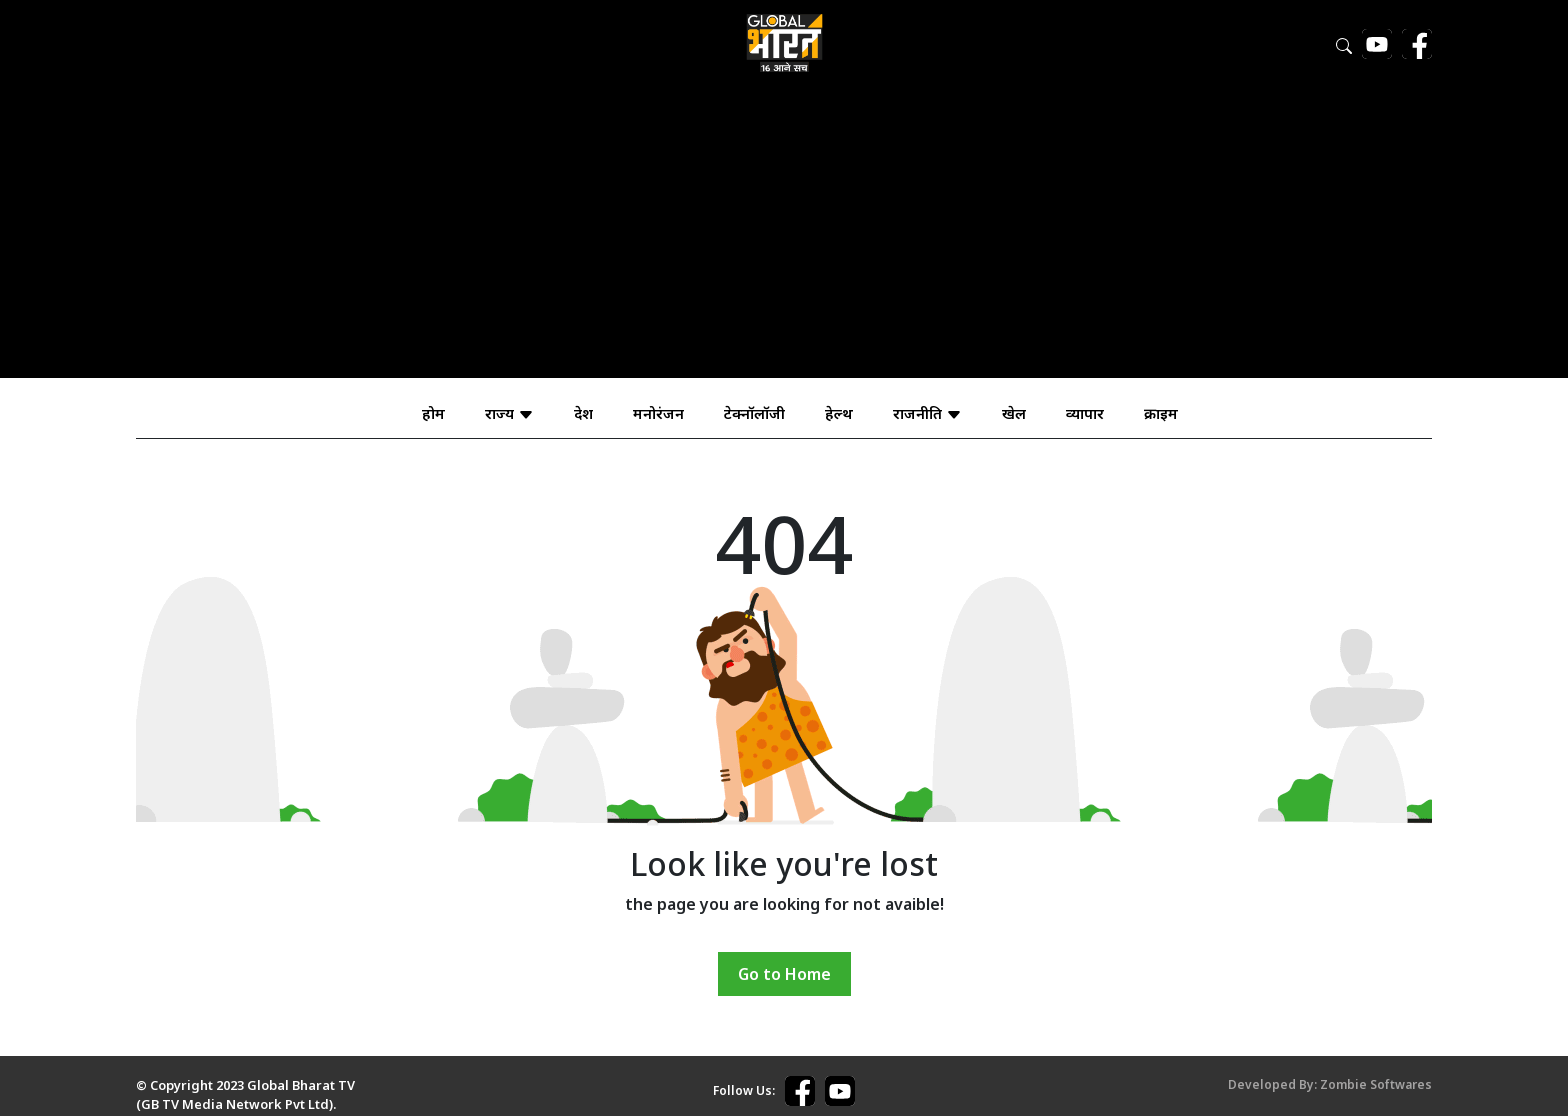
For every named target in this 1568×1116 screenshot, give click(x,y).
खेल (1014, 413)
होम (433, 413)
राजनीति (927, 413)
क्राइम (1161, 413)
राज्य (509, 413)
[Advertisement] (784, 238)
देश (583, 413)
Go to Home (784, 974)
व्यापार (1085, 413)
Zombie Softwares (1376, 1084)
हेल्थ (839, 413)
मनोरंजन (658, 413)
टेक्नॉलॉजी (754, 413)
